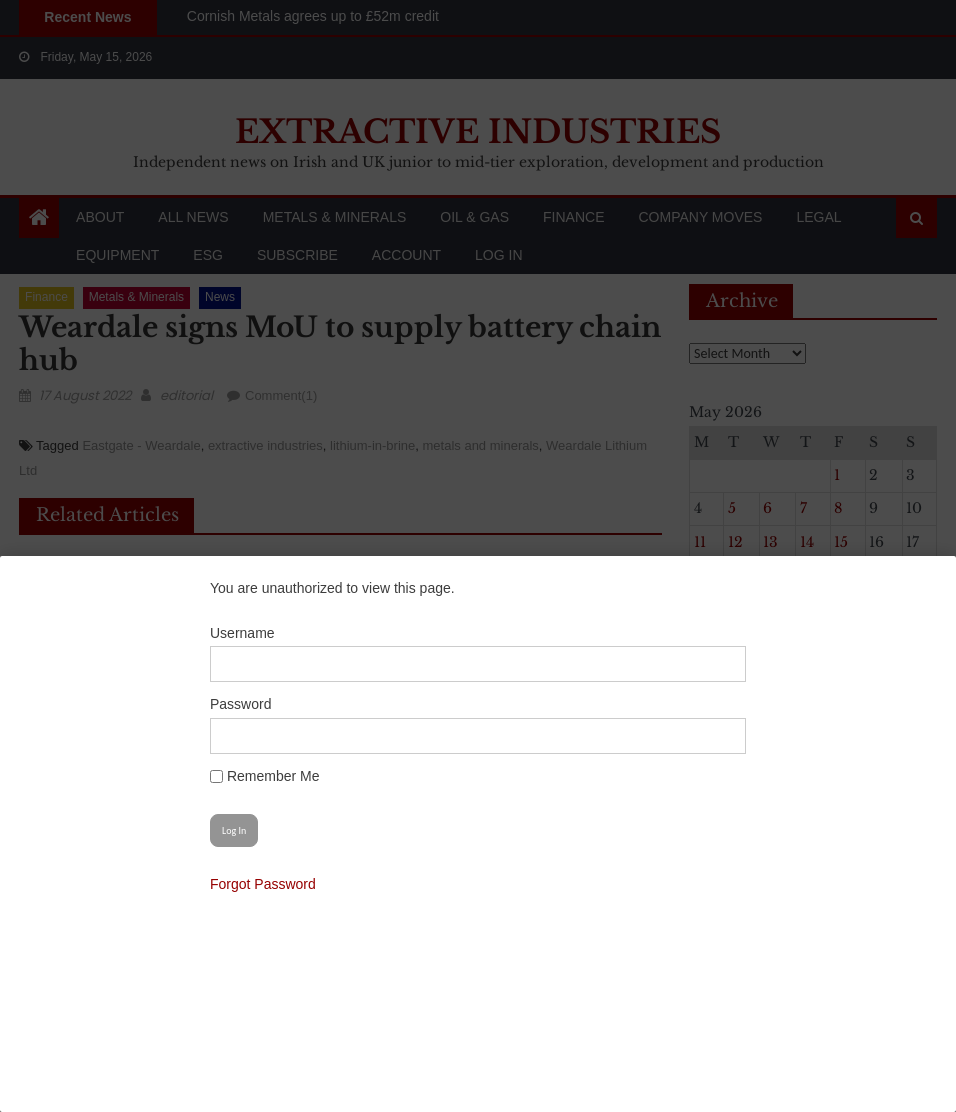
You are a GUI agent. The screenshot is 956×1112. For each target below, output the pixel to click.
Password (240, 704)
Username (242, 633)
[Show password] (720, 736)
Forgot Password (263, 884)
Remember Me (264, 776)
